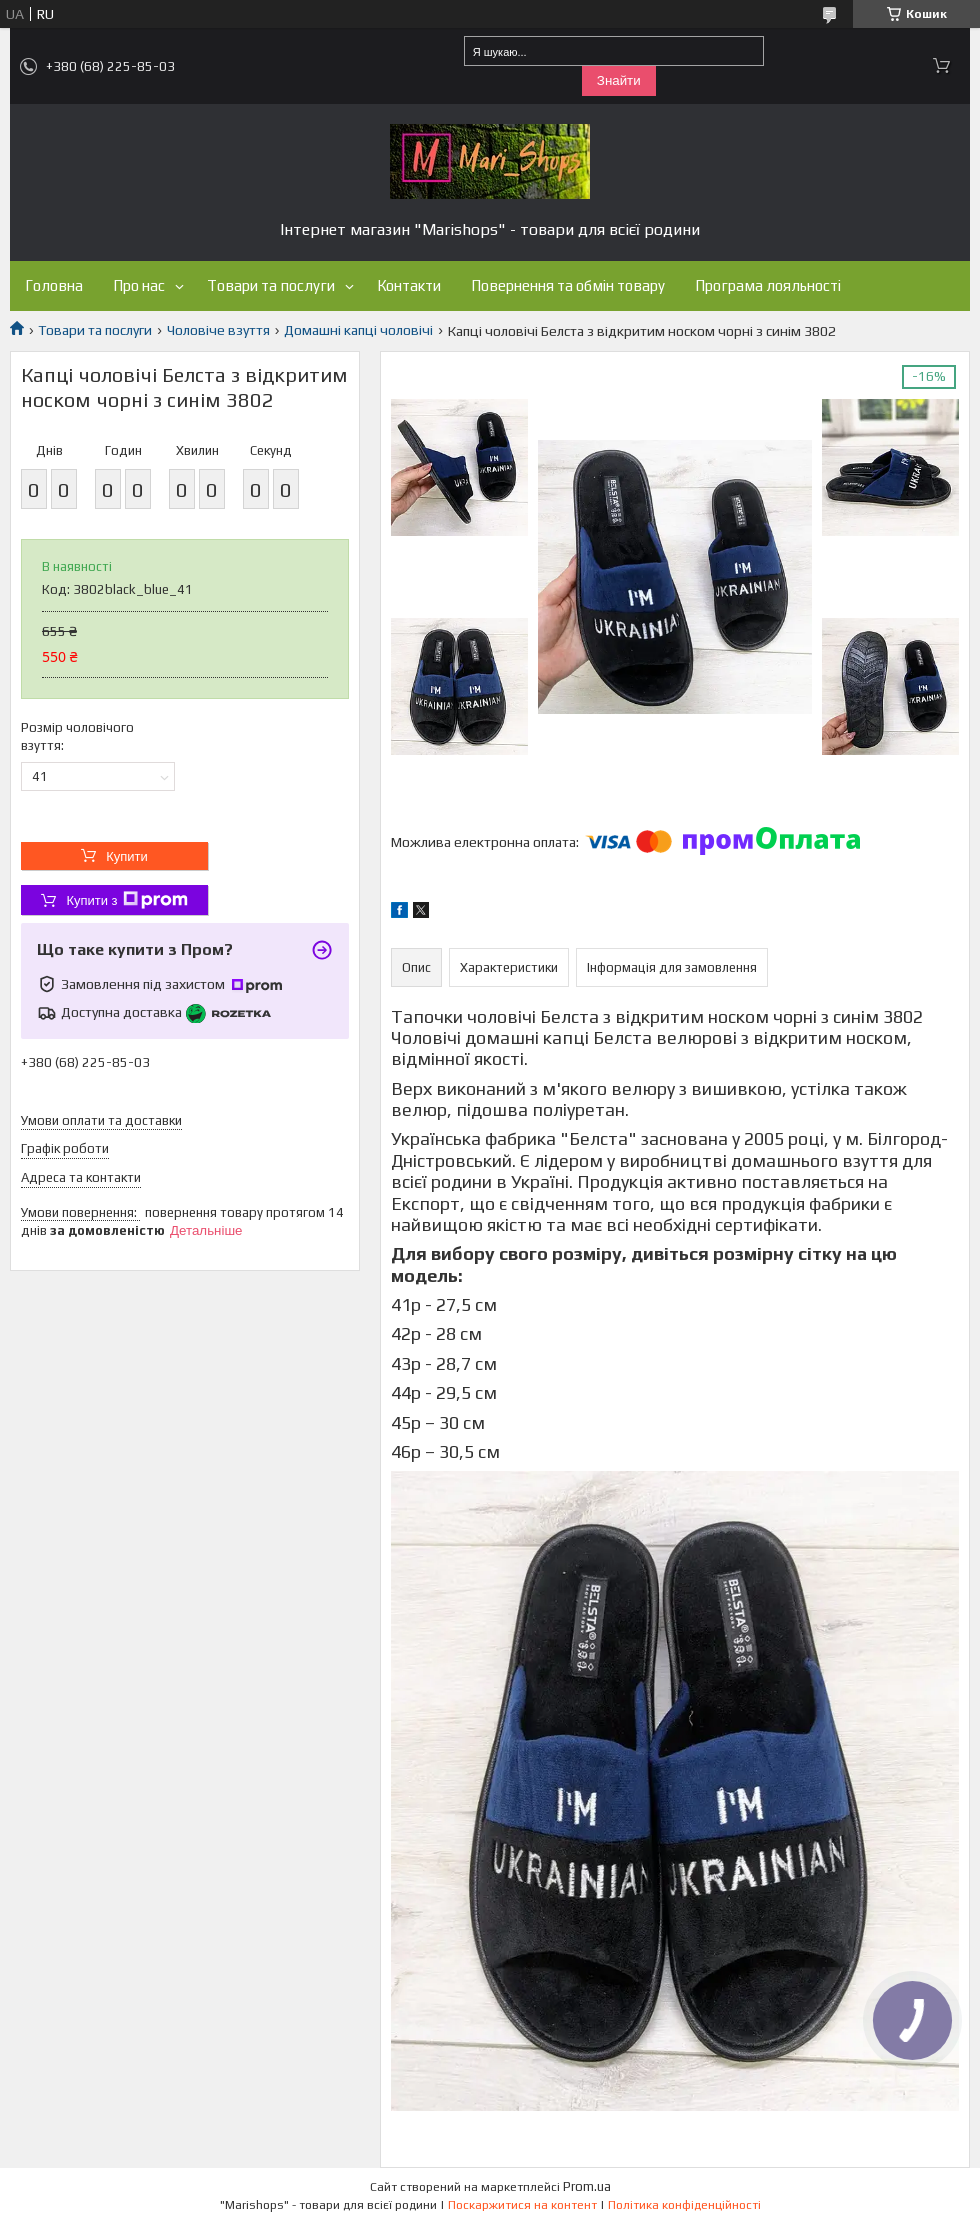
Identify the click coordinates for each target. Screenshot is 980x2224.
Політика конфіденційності (684, 2205)
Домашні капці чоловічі (358, 330)
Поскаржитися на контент (522, 2205)
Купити (127, 856)
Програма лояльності (768, 285)
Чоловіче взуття (218, 330)
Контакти (409, 285)
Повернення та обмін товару (568, 285)
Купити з (126, 900)
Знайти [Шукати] (619, 80)
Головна (54, 285)
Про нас (139, 285)
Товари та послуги (271, 285)
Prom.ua (587, 2186)
